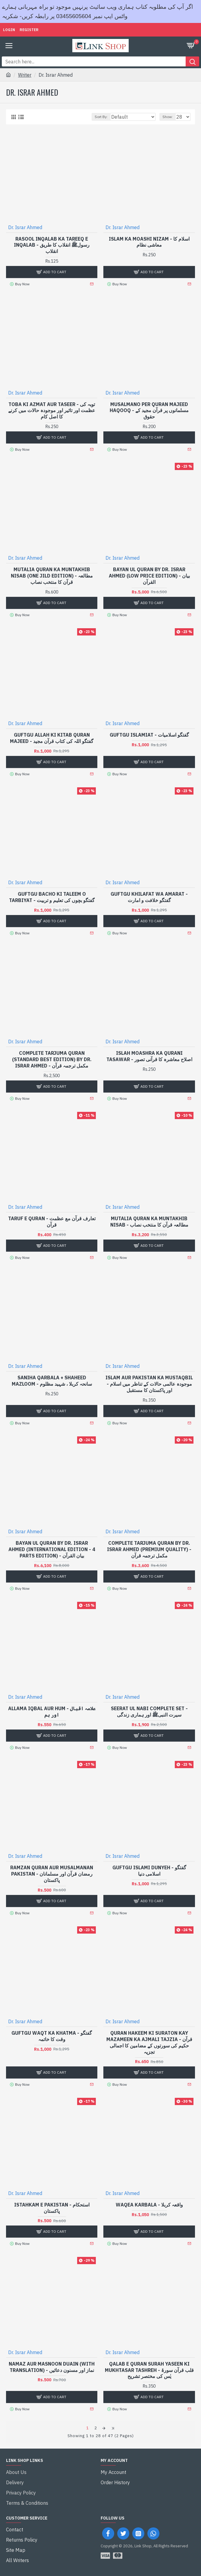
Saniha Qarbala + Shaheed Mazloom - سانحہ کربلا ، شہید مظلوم (52, 1380)
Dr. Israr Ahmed (25, 227)
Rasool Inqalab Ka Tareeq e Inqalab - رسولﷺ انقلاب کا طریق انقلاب (52, 245)
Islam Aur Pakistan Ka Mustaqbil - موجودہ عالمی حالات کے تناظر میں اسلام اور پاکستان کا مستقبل (149, 1383)
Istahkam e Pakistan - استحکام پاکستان (52, 2208)
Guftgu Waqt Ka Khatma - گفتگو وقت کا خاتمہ (51, 2036)
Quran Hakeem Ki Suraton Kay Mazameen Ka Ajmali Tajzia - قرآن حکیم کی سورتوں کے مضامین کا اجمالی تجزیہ (149, 2042)
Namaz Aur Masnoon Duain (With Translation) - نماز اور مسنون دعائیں (52, 2367)
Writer (24, 75)
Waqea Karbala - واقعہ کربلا (149, 2205)
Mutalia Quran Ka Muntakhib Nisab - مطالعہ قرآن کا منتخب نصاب (149, 1221)
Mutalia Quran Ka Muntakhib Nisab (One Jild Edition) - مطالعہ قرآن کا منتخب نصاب (52, 575)
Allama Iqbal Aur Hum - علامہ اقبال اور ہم (52, 1711)
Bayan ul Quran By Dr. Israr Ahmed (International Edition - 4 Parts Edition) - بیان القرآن (51, 1549)
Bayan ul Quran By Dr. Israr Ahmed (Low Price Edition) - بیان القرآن (149, 575)
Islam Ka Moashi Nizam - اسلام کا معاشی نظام (149, 242)
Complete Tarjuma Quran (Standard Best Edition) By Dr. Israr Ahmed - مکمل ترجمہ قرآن (52, 1059)
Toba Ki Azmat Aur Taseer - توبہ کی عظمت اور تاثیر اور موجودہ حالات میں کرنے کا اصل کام (51, 410)
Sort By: (101, 116)
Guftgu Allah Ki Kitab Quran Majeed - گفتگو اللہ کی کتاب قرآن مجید (51, 738)
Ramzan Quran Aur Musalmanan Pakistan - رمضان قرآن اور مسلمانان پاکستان (51, 1873)
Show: (167, 116)
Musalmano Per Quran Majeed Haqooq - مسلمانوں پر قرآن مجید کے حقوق (149, 410)
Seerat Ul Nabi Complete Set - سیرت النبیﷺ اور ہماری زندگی (149, 1711)
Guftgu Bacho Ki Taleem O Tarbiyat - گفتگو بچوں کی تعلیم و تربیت (52, 897)
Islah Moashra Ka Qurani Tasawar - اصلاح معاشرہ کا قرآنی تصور (149, 1056)
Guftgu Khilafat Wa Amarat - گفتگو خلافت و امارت (149, 897)
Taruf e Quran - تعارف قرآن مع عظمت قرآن (52, 1221)
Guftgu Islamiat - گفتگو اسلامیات (149, 735)
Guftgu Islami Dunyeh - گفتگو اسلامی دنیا (149, 1870)
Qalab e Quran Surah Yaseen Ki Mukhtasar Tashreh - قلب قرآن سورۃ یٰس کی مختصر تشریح (149, 2370)
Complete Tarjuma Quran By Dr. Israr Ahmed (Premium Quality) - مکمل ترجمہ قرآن (149, 1549)
